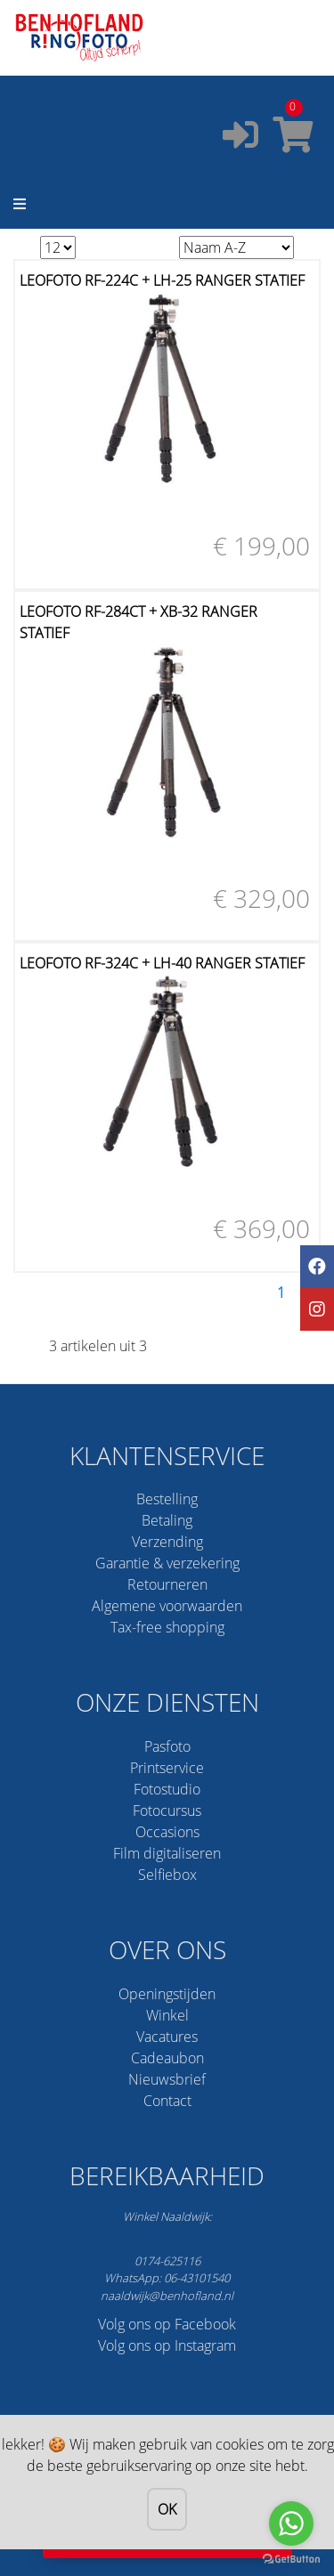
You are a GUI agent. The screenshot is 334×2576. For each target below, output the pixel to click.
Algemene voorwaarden (167, 1606)
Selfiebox (167, 1874)
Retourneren (167, 1584)
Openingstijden (167, 1994)
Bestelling (167, 1499)
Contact (167, 2100)
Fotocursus (167, 1810)
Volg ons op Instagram (167, 2345)
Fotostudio (167, 1789)
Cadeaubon (167, 2058)
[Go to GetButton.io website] (291, 2558)
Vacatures (167, 2036)
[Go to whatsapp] (291, 2523)
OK (167, 2509)
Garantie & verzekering (167, 1563)
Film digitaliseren (167, 1853)
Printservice (167, 1768)
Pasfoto (167, 1746)
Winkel (167, 2015)
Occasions (167, 1832)
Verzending (167, 1541)
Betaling (167, 1520)
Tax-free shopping (167, 1627)
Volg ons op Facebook (167, 2324)
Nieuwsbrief (167, 2079)
